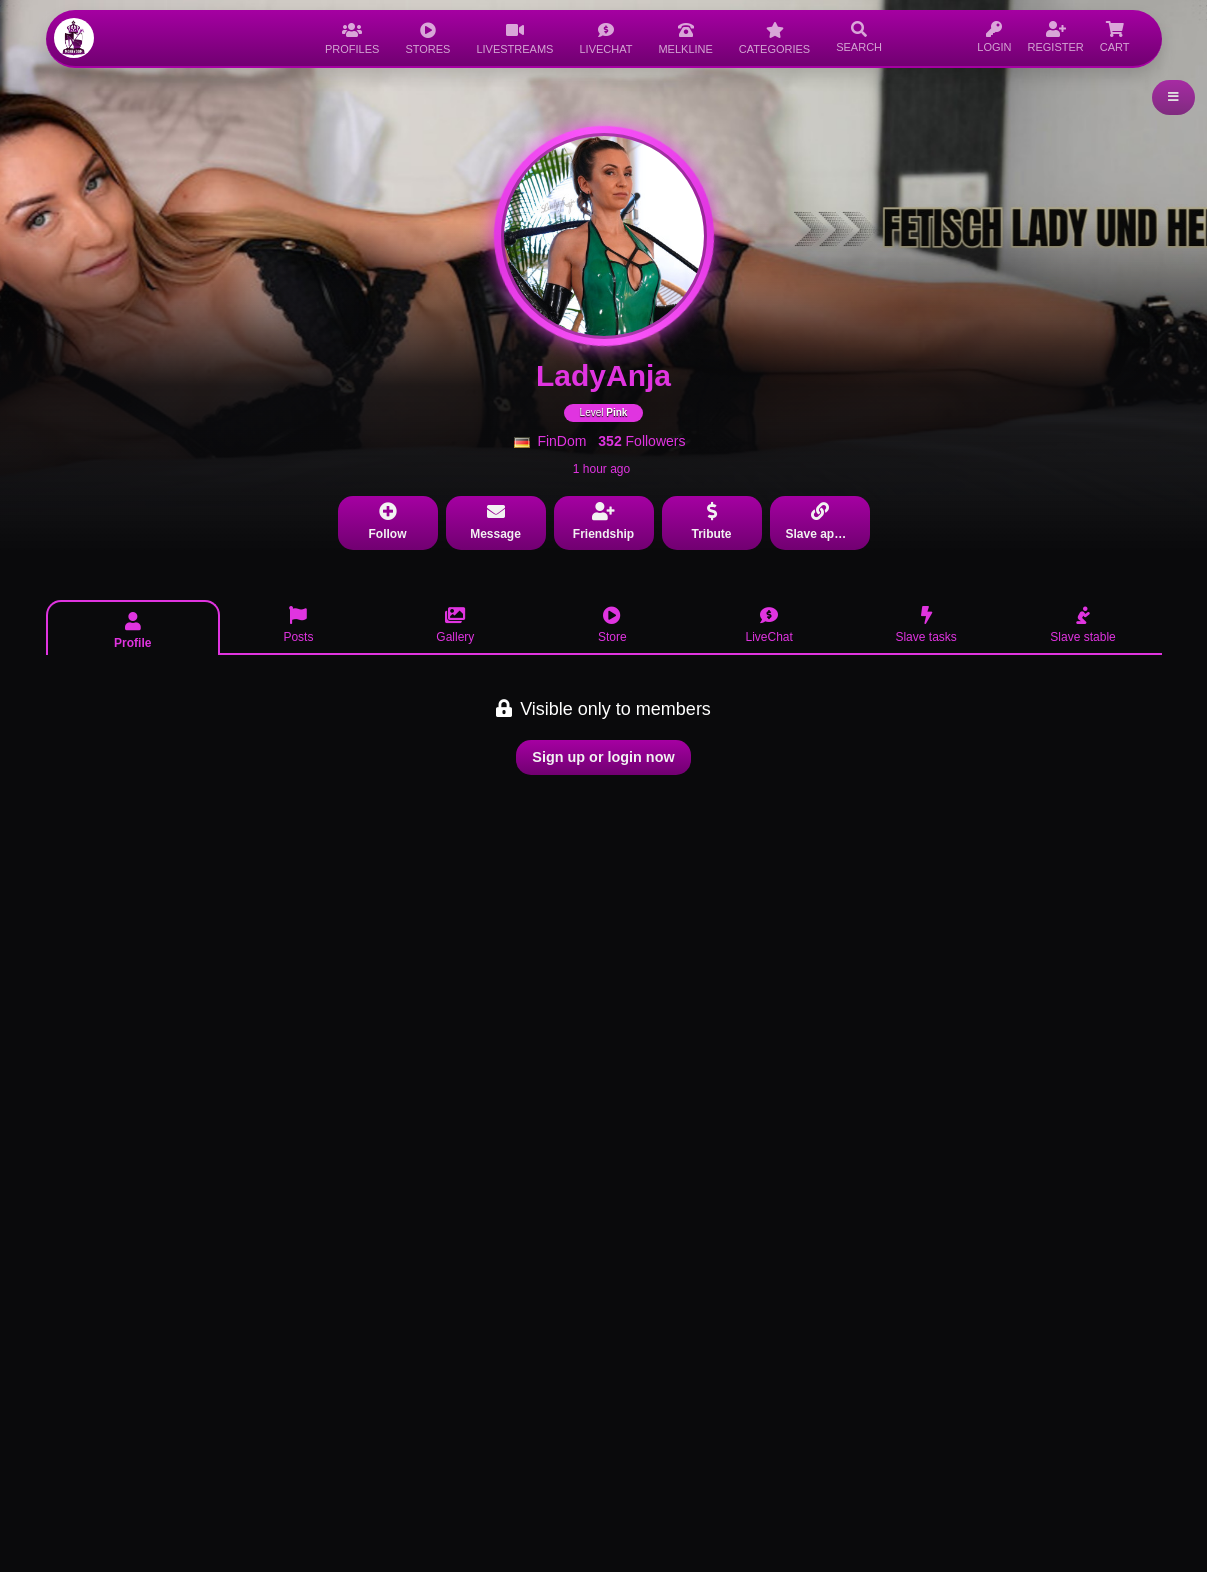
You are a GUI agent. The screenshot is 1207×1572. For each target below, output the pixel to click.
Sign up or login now (603, 757)
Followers (641, 441)
